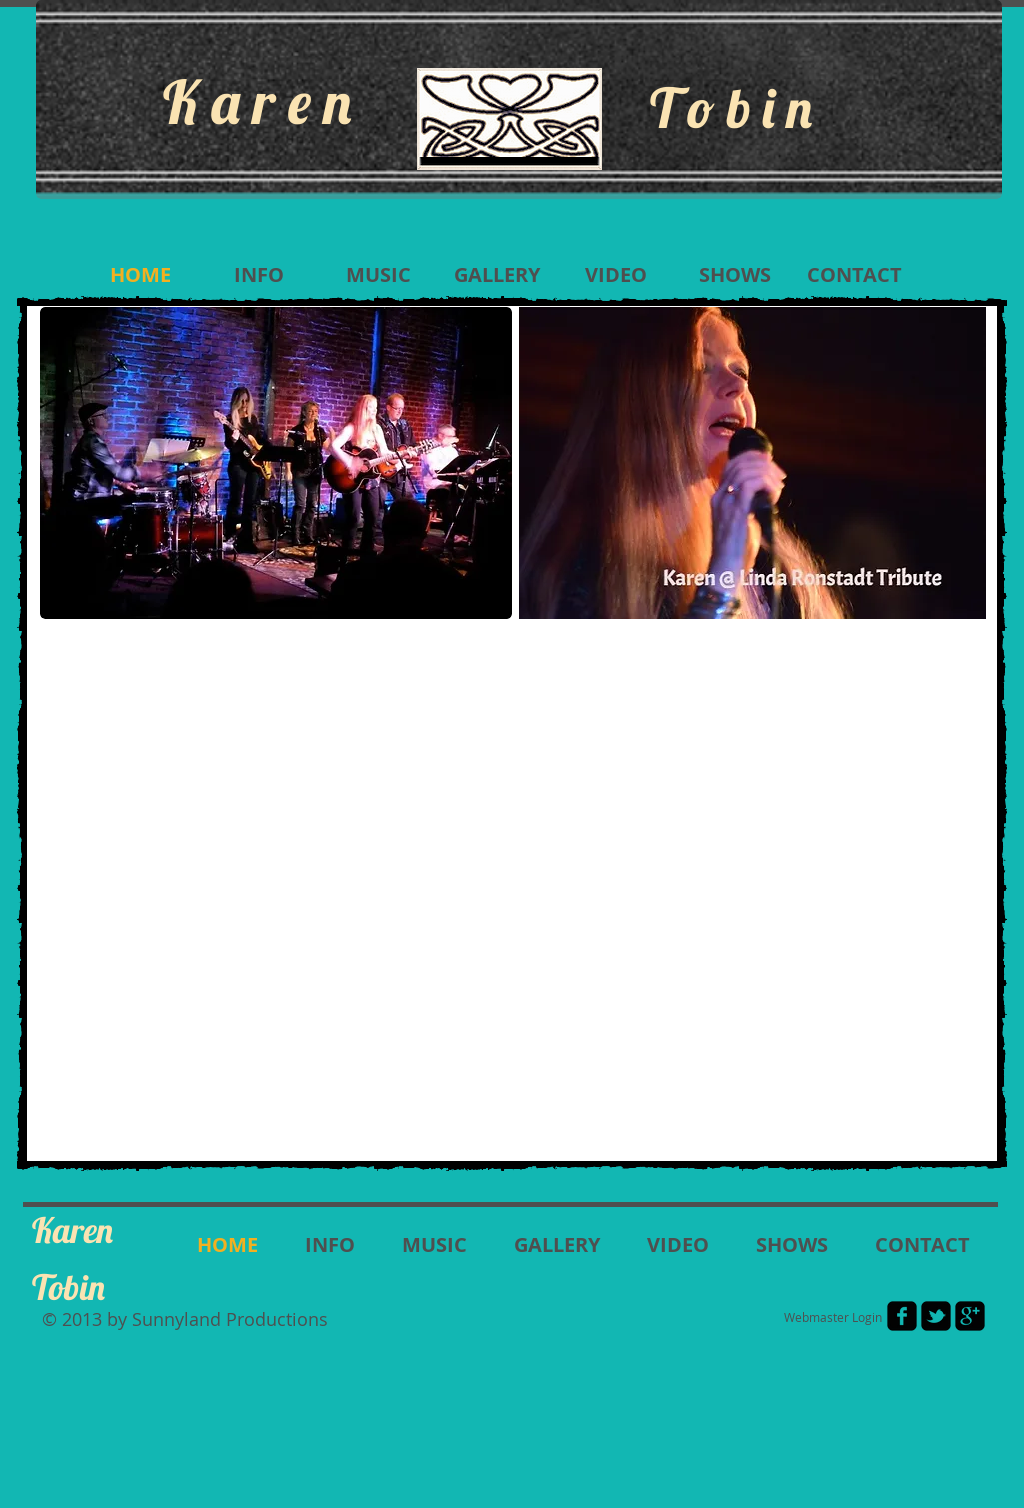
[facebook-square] (902, 1316)
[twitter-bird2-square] (936, 1316)
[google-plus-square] (970, 1316)
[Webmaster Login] (833, 1317)
